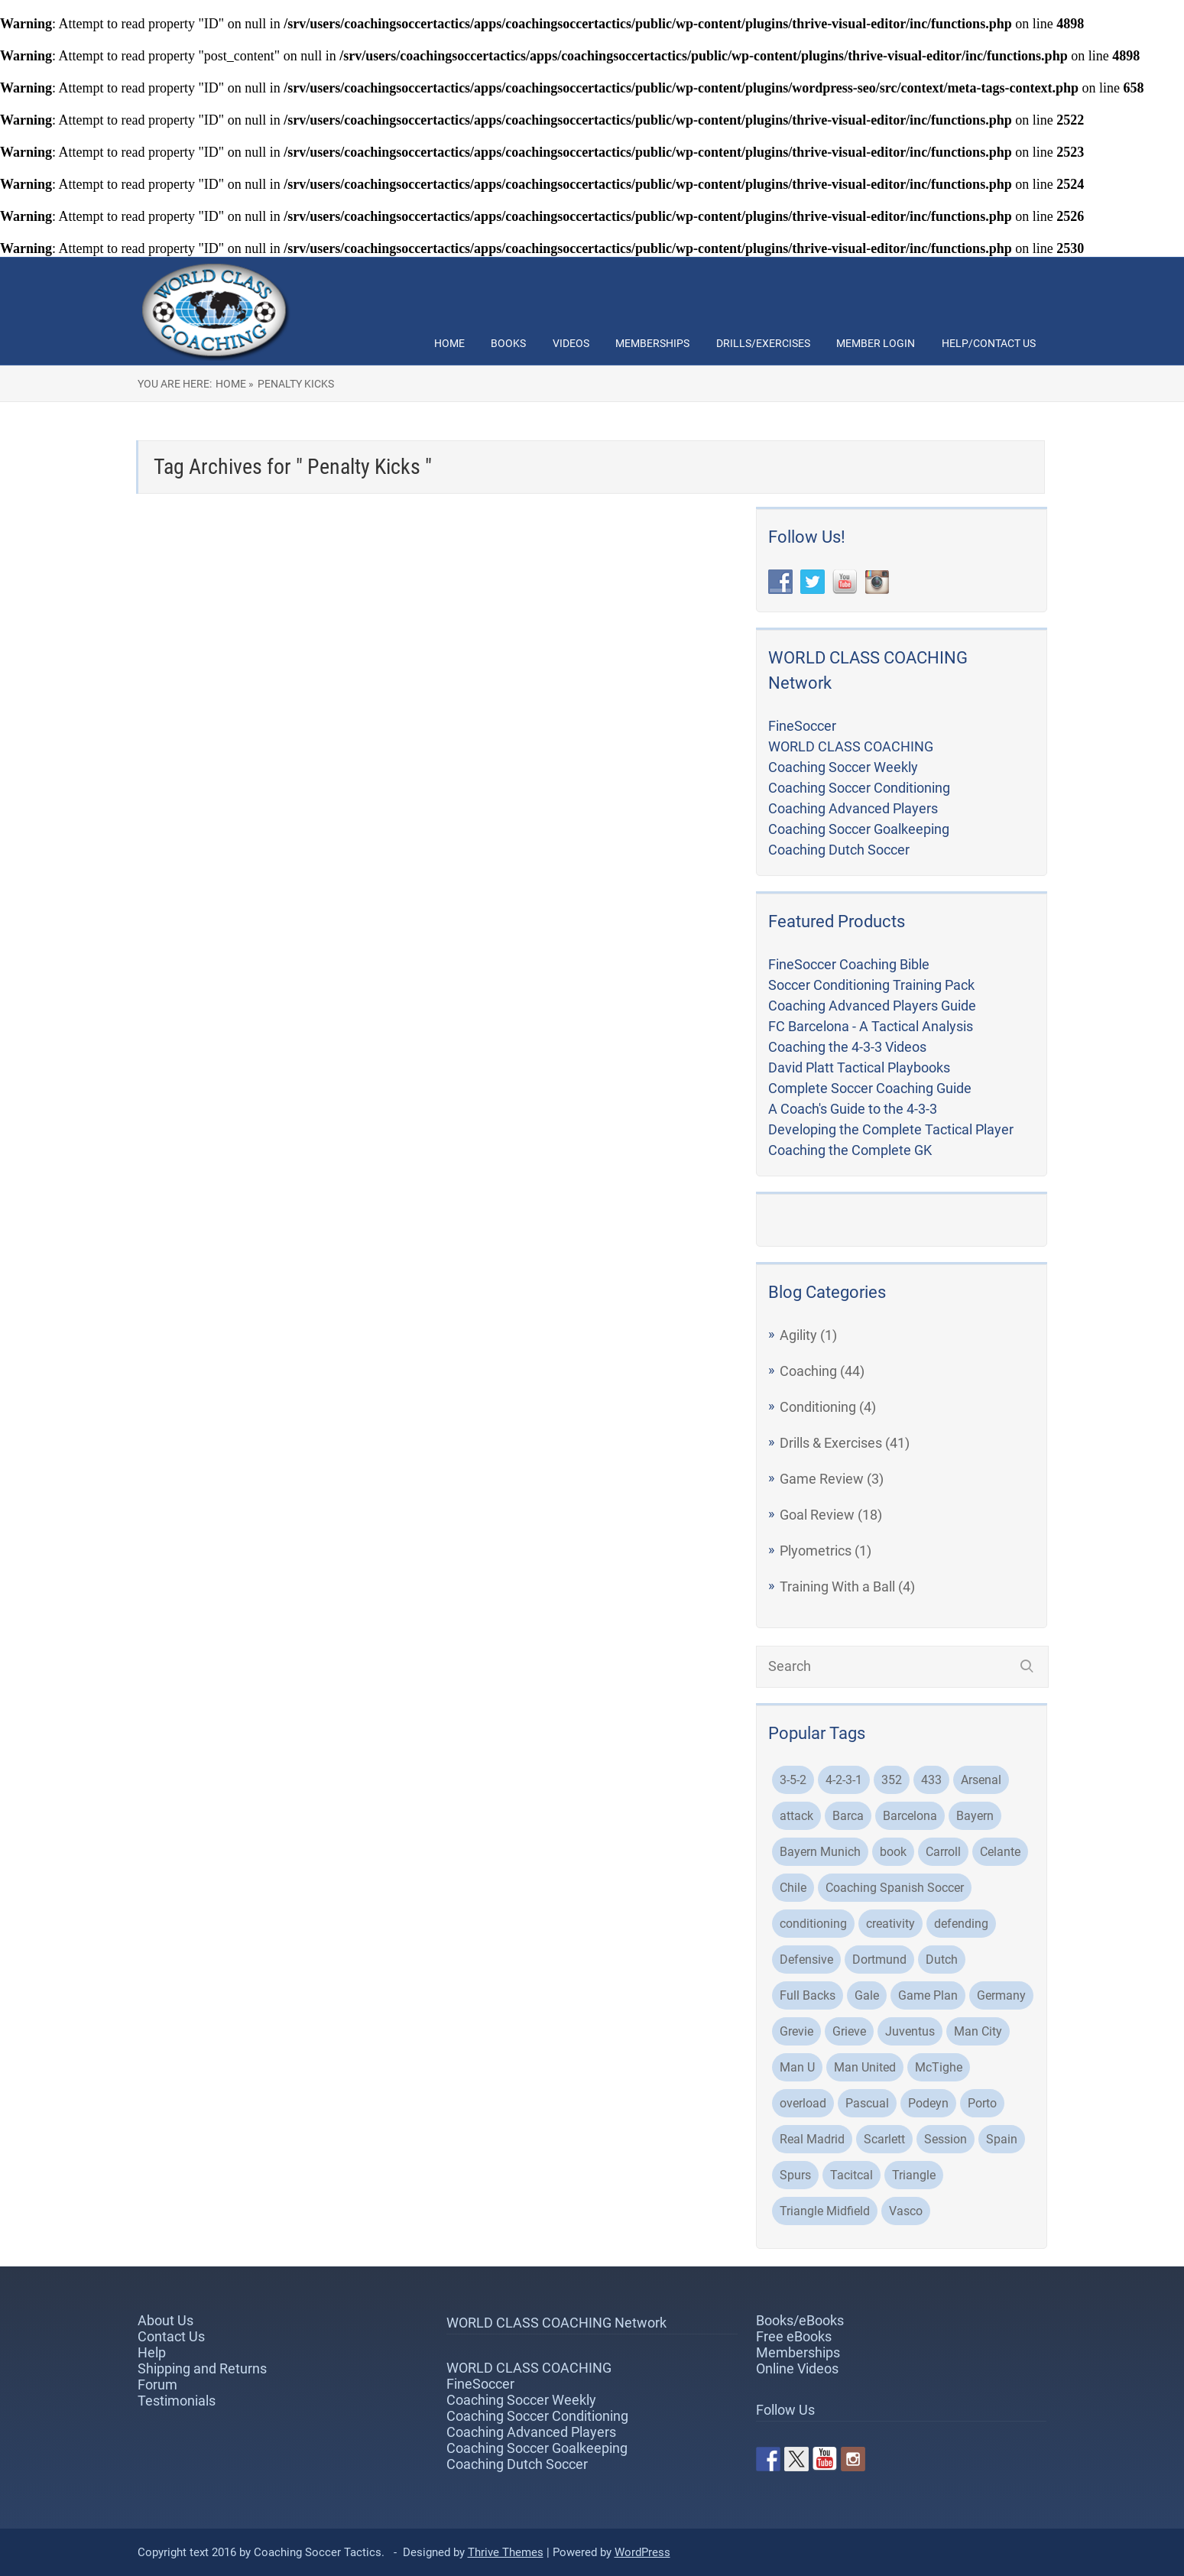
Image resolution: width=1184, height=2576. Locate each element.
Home (449, 343)
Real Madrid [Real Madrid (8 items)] (812, 2139)
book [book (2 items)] (893, 1851)
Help (152, 2352)
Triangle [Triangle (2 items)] (914, 2175)
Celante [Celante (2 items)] (1000, 1851)
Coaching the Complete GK (850, 1150)
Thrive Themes (505, 2552)
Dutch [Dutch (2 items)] (942, 1959)
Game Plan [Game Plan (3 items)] (928, 1995)
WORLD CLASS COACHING (850, 746)
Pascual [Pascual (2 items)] (867, 2103)
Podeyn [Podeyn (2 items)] (928, 2103)
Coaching (808, 1371)
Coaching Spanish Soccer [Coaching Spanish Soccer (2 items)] (895, 1887)
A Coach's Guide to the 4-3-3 (852, 1109)
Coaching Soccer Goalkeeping (858, 829)
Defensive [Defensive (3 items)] (806, 1959)
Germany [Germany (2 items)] (1001, 1995)
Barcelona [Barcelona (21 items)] (910, 1816)
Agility (798, 1335)
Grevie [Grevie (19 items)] (796, 2031)
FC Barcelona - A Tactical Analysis (870, 1026)
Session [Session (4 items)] (945, 2139)
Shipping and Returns (202, 2368)
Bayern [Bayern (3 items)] (975, 1816)
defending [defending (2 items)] (961, 1923)
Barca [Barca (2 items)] (848, 1816)
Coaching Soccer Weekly (843, 767)
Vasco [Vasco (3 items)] (906, 2211)
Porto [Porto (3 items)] (982, 2103)
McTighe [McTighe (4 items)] (938, 2067)
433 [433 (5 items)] (931, 1780)
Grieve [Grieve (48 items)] (849, 2031)
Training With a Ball (837, 1586)
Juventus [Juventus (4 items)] (910, 2031)
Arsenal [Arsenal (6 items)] (981, 1780)
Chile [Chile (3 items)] (793, 1887)
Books (508, 343)
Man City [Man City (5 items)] (978, 2031)
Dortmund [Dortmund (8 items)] (879, 1959)
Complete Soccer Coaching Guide (870, 1088)
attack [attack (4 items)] (796, 1816)
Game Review (822, 1479)
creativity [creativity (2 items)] (890, 1923)
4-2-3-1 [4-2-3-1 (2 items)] (844, 1780)
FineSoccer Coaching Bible (848, 964)
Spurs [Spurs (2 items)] (795, 2175)
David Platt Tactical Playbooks (859, 1067)
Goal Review (817, 1515)
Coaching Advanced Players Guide (872, 1006)
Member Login (875, 343)
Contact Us (171, 2336)
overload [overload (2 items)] (803, 2103)
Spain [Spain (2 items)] (1001, 2139)
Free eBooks (794, 2336)
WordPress (642, 2552)
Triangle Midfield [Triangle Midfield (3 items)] (825, 2211)
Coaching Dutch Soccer (839, 850)
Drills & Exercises (831, 1443)
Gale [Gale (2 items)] (867, 1995)
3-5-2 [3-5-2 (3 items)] (793, 1780)
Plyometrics (816, 1551)
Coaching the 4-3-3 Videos (847, 1047)
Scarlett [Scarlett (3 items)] (884, 2139)
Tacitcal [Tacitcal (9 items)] (851, 2175)
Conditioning (818, 1407)
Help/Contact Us (989, 343)
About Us (165, 2320)
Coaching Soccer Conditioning (859, 788)
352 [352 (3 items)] (891, 1780)
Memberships (652, 343)
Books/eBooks (800, 2320)
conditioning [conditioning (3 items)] (813, 1923)
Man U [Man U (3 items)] (797, 2067)
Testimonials (177, 2401)
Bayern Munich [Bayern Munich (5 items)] (820, 1851)
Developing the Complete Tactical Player (891, 1129)
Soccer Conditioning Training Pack (871, 985)
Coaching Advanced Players (853, 808)
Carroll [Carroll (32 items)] (943, 1851)
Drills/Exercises (763, 343)
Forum (157, 2384)
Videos (571, 343)
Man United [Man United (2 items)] (865, 2067)
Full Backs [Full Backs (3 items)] (807, 1995)
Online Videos (797, 2368)
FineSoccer (802, 726)
